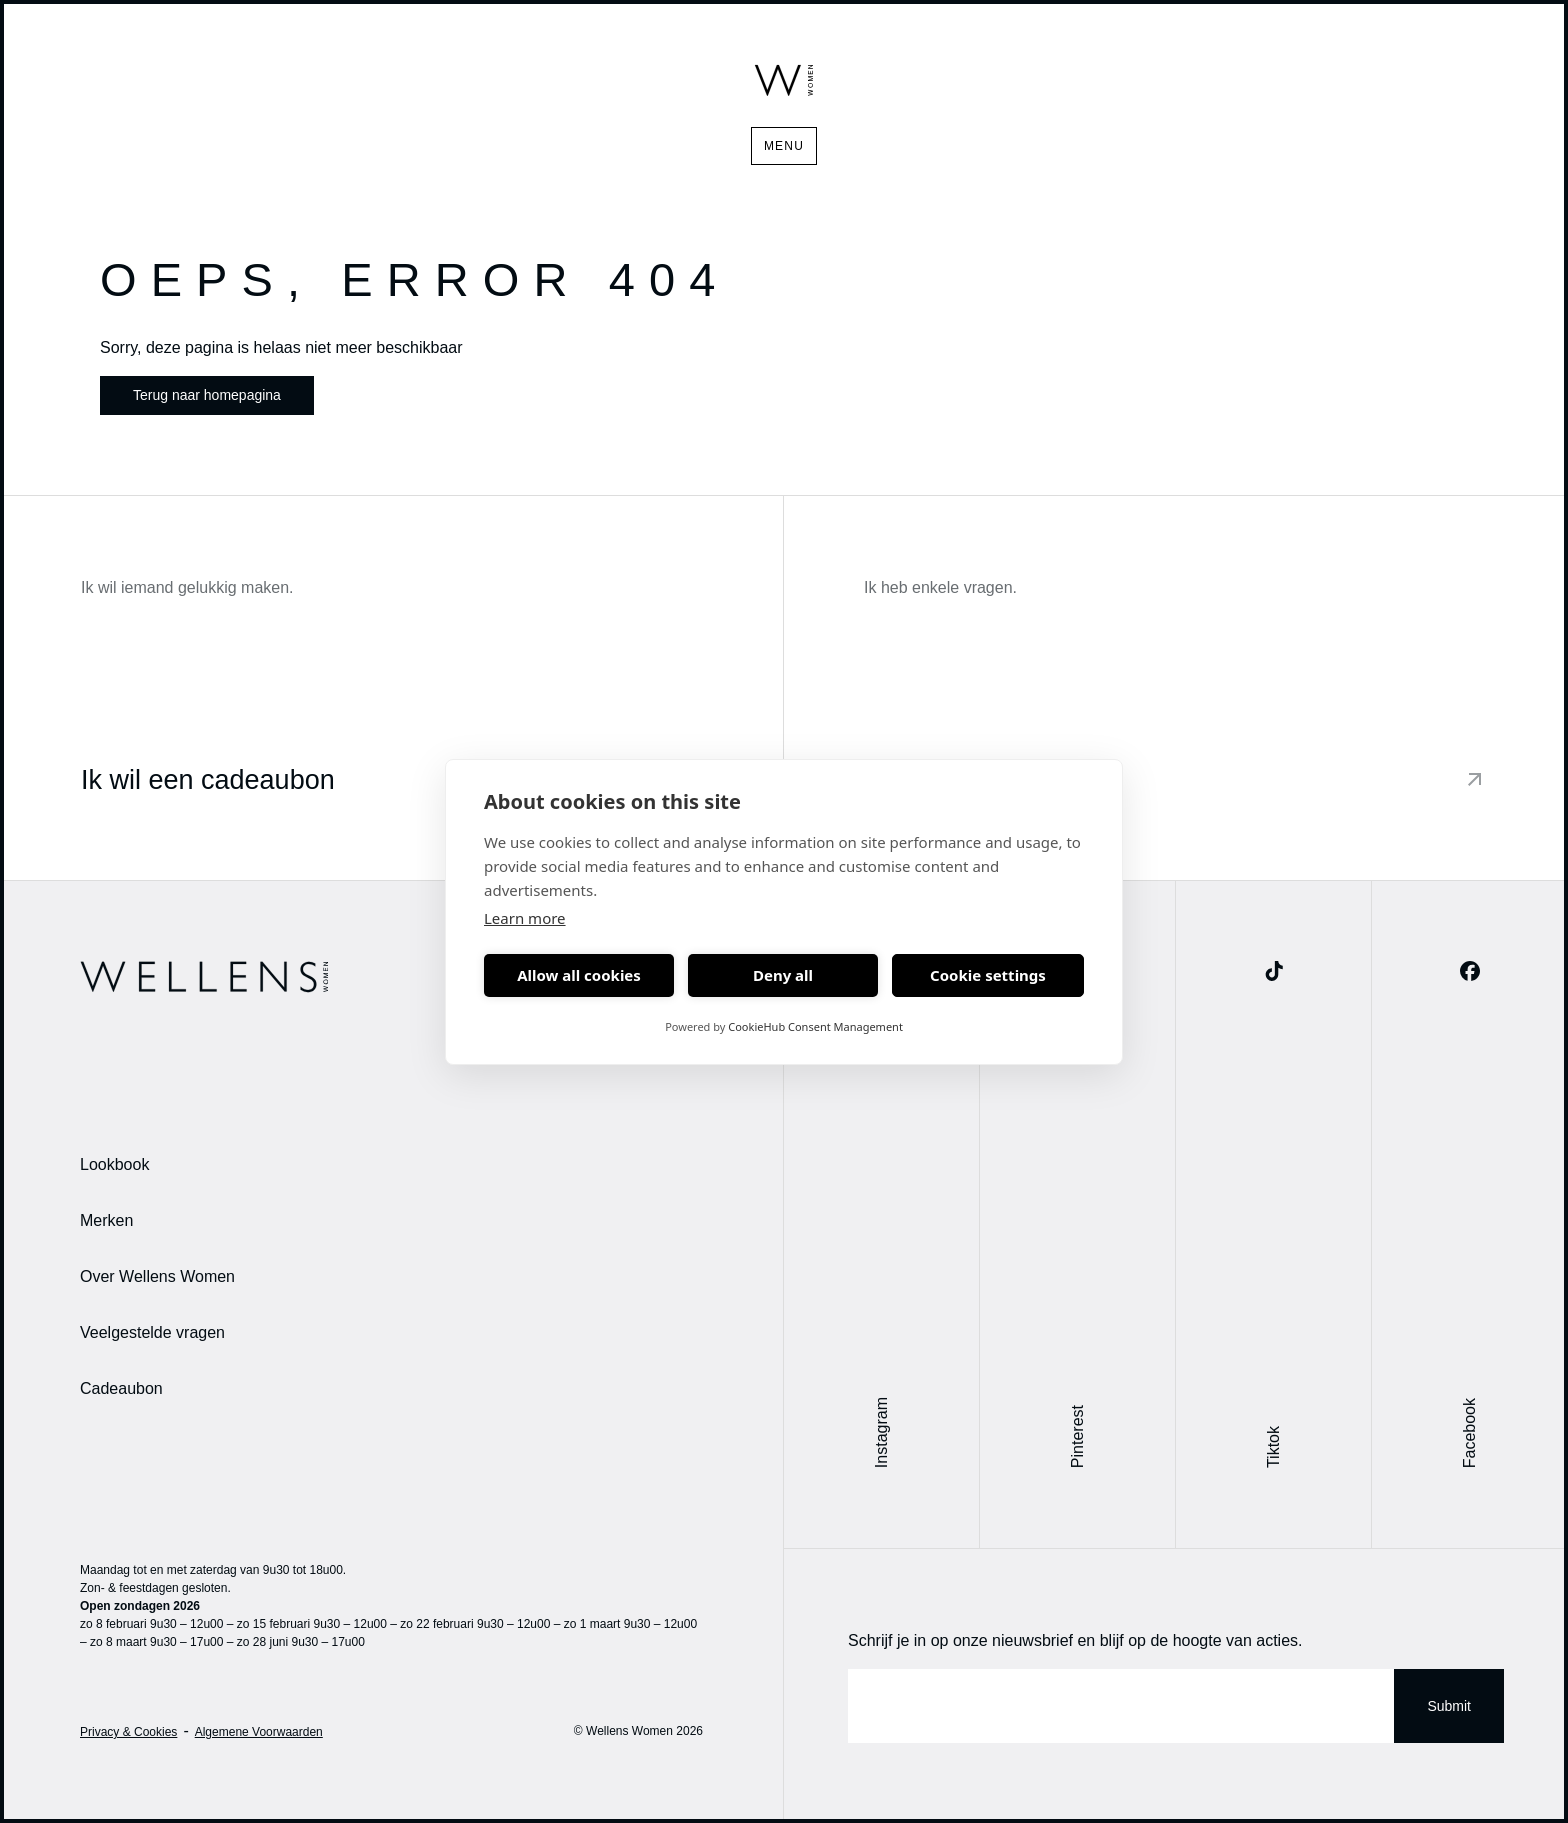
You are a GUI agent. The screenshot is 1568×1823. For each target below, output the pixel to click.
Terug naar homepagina (207, 395)
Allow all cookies (579, 975)
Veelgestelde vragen (152, 1332)
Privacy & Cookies (128, 1732)
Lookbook (114, 1164)
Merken (106, 1220)
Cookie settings (988, 975)
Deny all (783, 975)
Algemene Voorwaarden (259, 1732)
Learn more (525, 918)
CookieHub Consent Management (815, 1026)
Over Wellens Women (157, 1276)
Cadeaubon (121, 1388)
